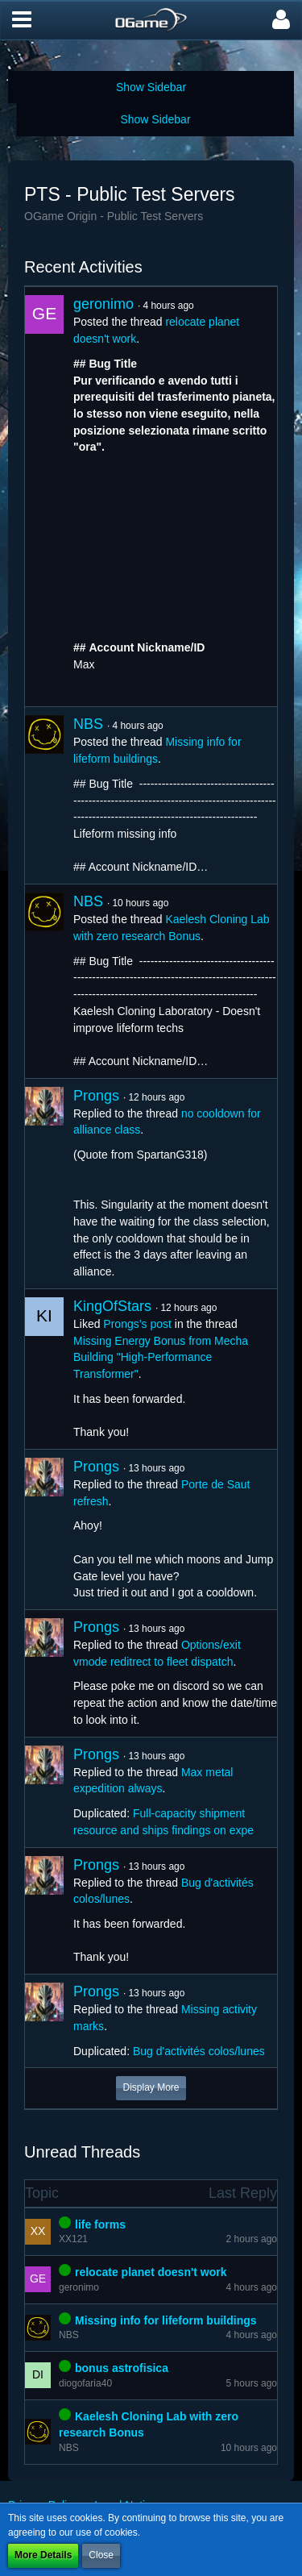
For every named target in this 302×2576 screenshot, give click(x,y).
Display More (150, 2087)
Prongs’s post (137, 1323)
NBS (88, 724)
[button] (21, 20)
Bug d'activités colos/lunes (199, 2051)
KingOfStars (112, 1306)
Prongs (96, 1096)
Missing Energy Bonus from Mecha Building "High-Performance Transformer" (160, 1357)
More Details (43, 2555)
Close (101, 2555)
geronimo (103, 304)
